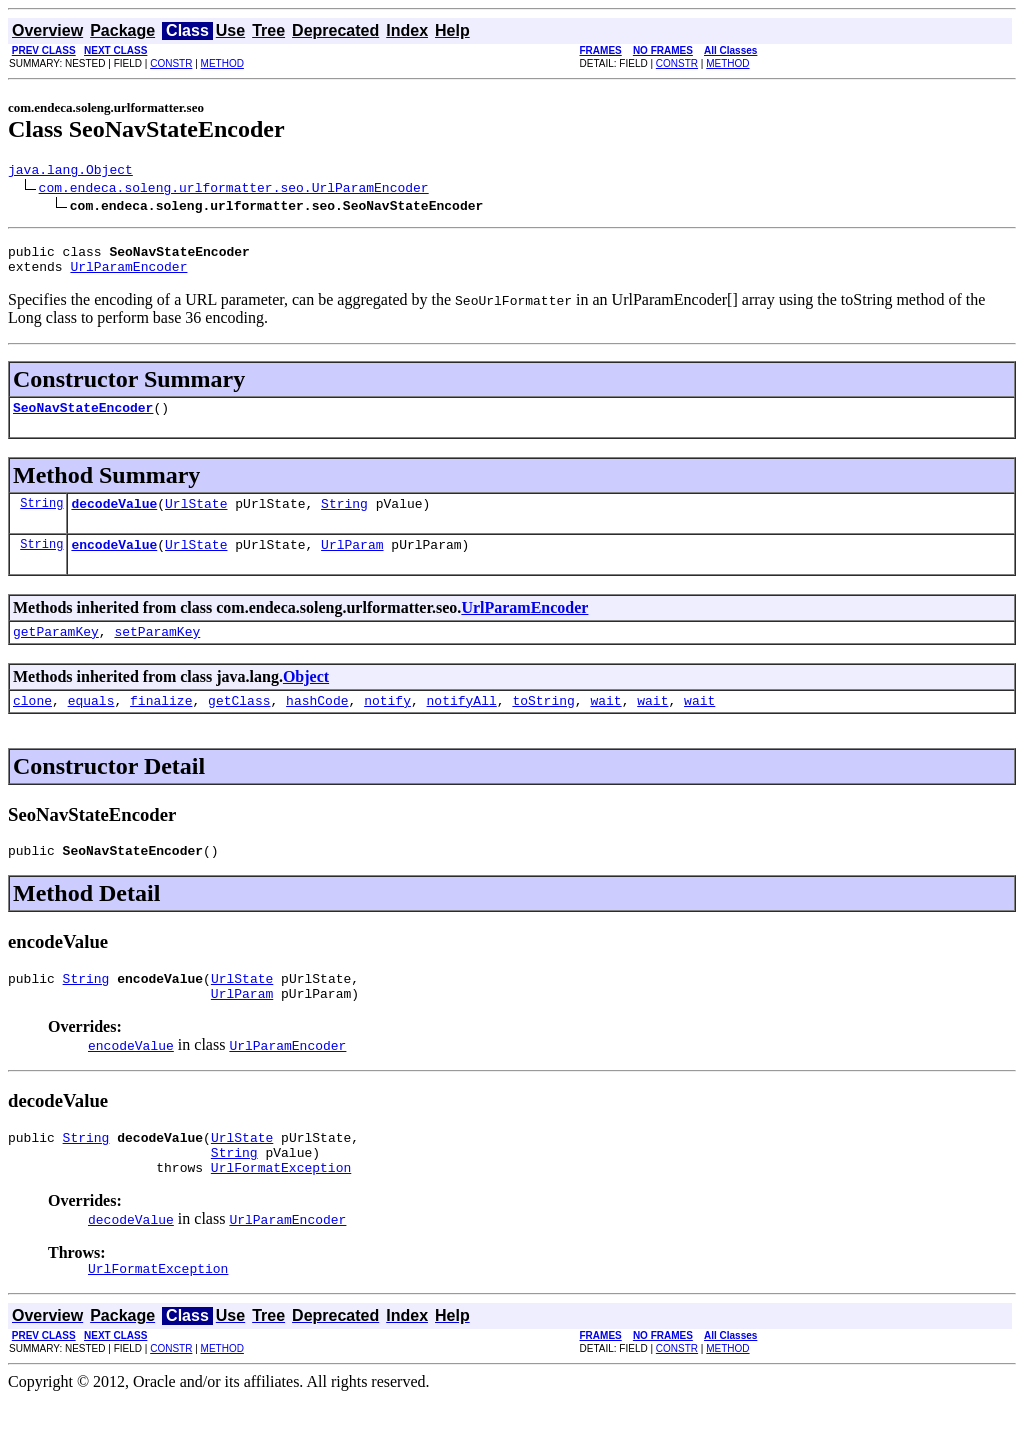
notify (387, 724)
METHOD (222, 63)
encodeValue (114, 562)
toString (543, 724)
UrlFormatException (281, 1209)
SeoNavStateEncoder (83, 419)
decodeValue (114, 518)
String (41, 517)
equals (91, 724)
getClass (239, 724)
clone (32, 724)
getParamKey (56, 652)
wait (605, 724)
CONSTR (171, 63)
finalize (161, 724)
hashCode (317, 724)
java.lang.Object (70, 172)
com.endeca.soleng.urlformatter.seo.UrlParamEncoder (234, 190)
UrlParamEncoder (128, 275)
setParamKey (157, 652)
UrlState (196, 518)
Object (306, 697)
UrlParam (352, 562)
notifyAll (462, 724)
